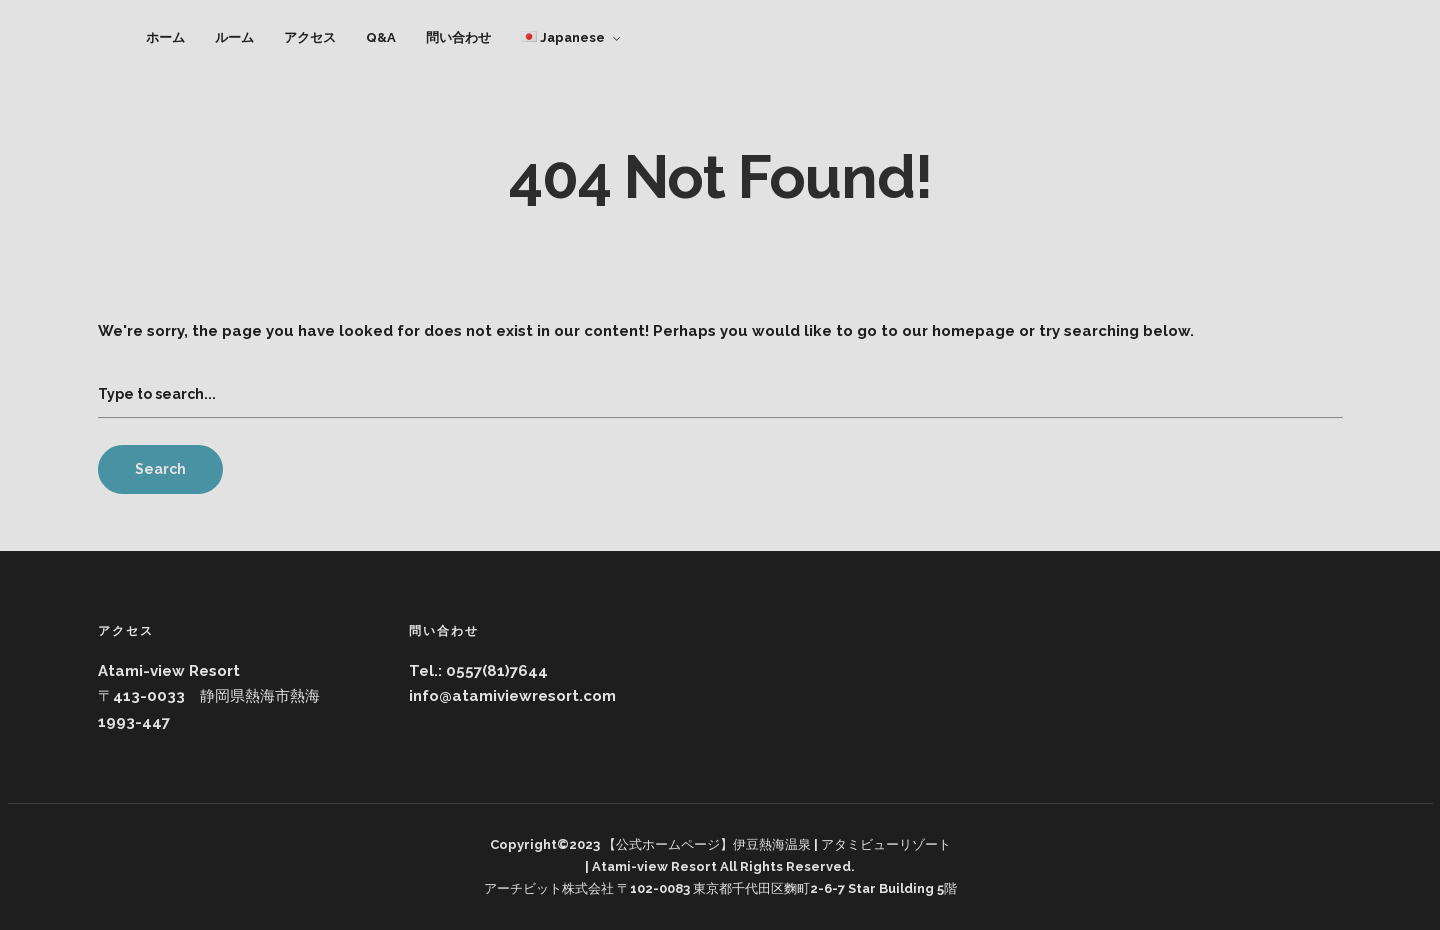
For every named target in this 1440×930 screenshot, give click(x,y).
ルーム (234, 37)
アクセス (310, 37)
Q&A (381, 37)
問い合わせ (458, 37)
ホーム (165, 37)
